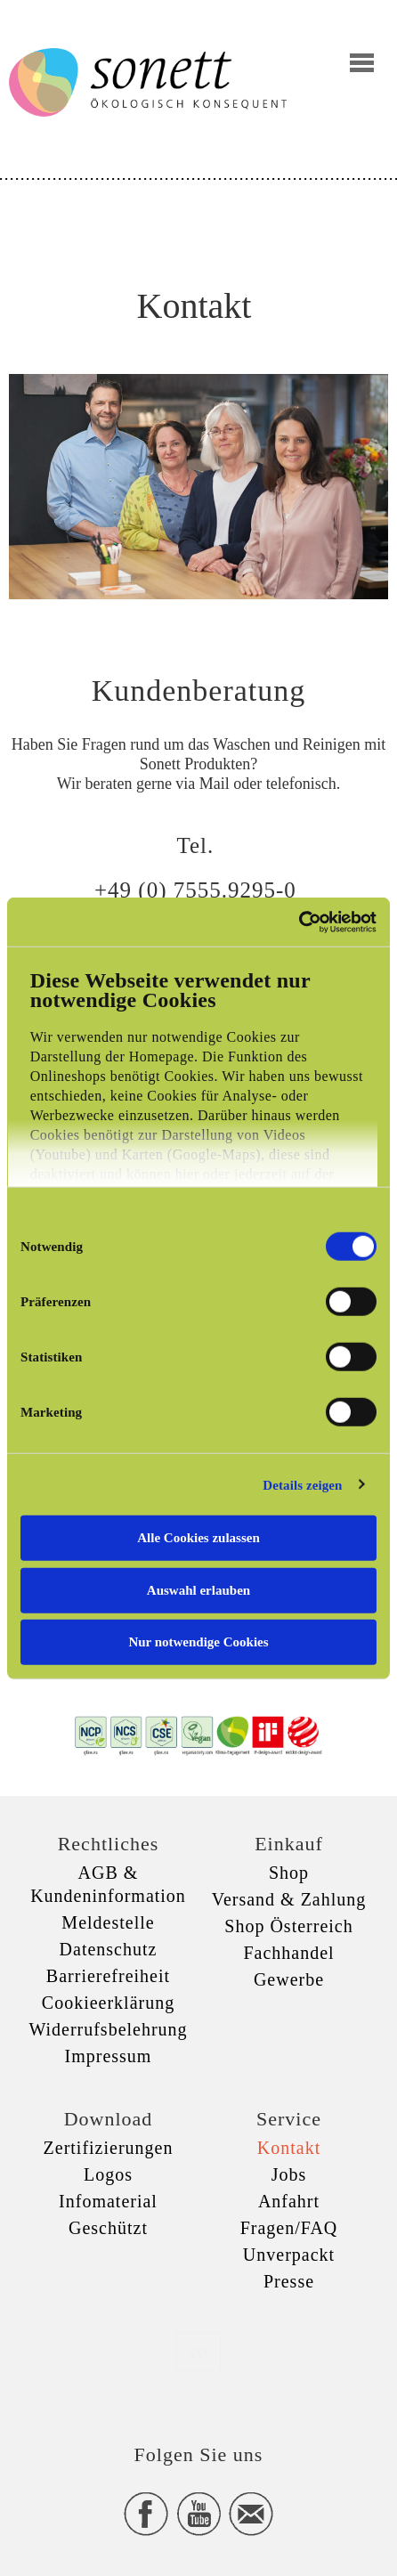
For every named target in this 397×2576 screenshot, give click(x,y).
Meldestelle (107, 1922)
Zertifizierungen (109, 2148)
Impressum (108, 2056)
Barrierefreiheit (108, 1976)
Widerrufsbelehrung (107, 2029)
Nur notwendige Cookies (198, 1642)
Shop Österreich (288, 1926)
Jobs (289, 2174)
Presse (288, 2281)
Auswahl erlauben (198, 1589)
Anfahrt (289, 2201)
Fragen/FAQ (289, 2228)
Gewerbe (289, 1979)
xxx (198, 2351)
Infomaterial (108, 2201)
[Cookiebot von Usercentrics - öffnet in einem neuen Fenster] (299, 921)
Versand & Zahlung (289, 1899)
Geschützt (108, 2228)
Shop (289, 1872)
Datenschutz (109, 1949)
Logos (108, 2174)
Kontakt (288, 2148)
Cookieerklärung (108, 2002)
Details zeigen (302, 1484)
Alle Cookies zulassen (198, 1538)
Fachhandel (288, 1952)
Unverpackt (289, 2254)
